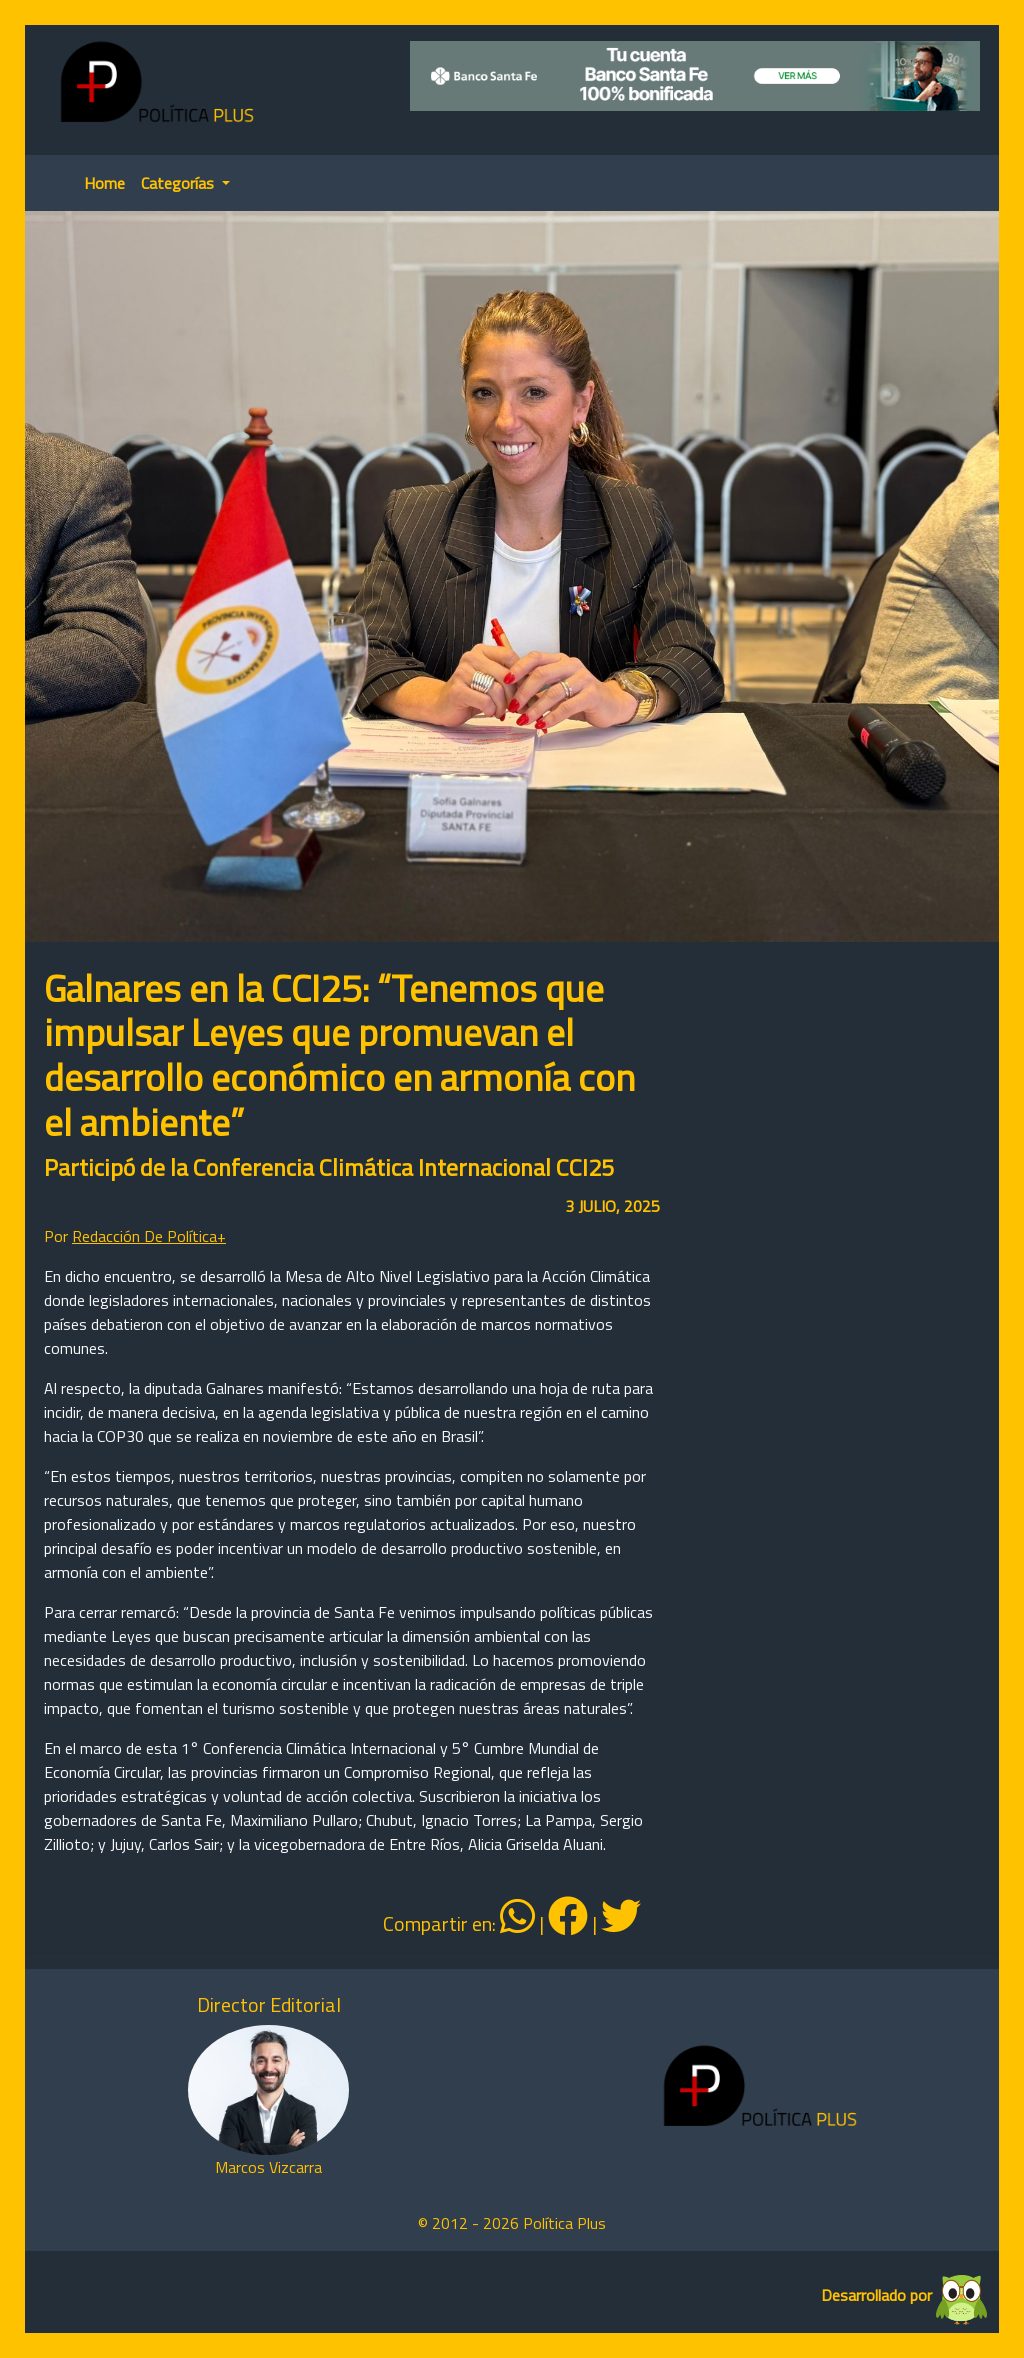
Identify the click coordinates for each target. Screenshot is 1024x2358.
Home (104, 183)
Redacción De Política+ (149, 1236)
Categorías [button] (179, 183)
